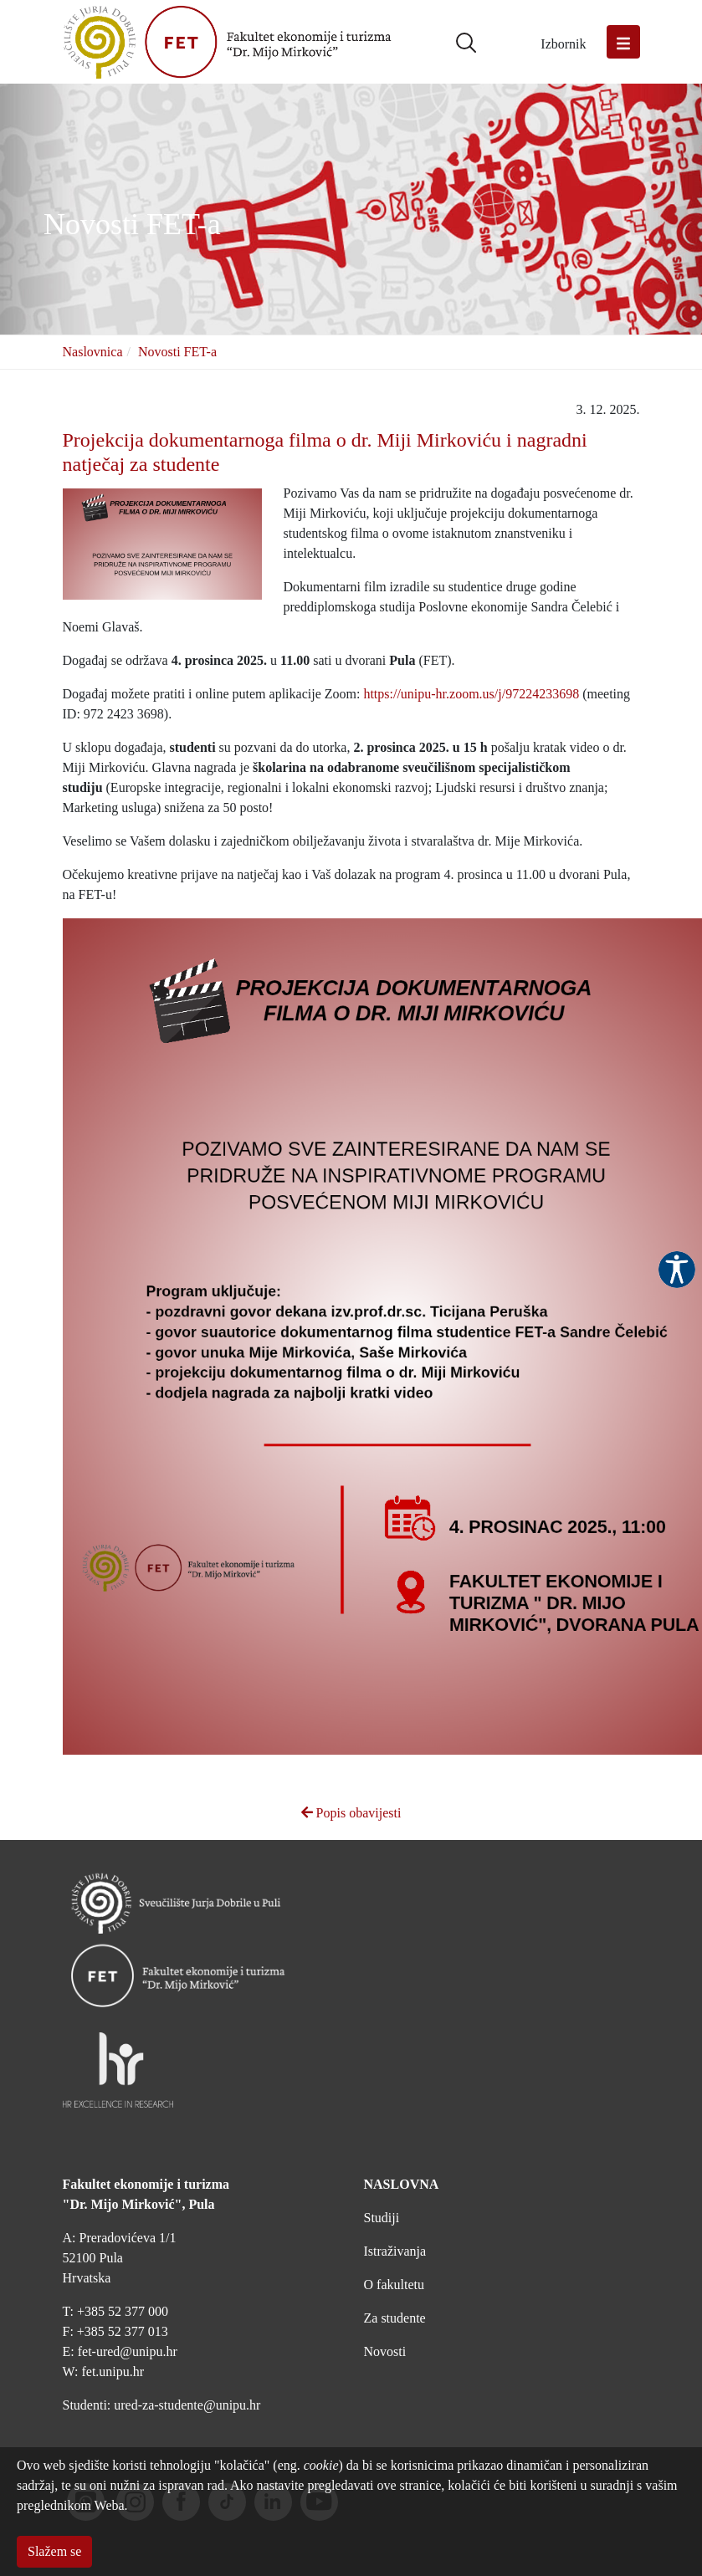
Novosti (385, 2351)
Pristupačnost (676, 1269)
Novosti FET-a (177, 352)
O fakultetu (394, 2284)
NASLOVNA (401, 2184)
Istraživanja (395, 2251)
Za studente (395, 2318)
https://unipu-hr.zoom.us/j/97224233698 (471, 694)
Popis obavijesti (351, 1813)
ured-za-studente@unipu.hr (187, 2405)
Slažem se (54, 2551)
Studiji (382, 2218)
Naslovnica (93, 352)
